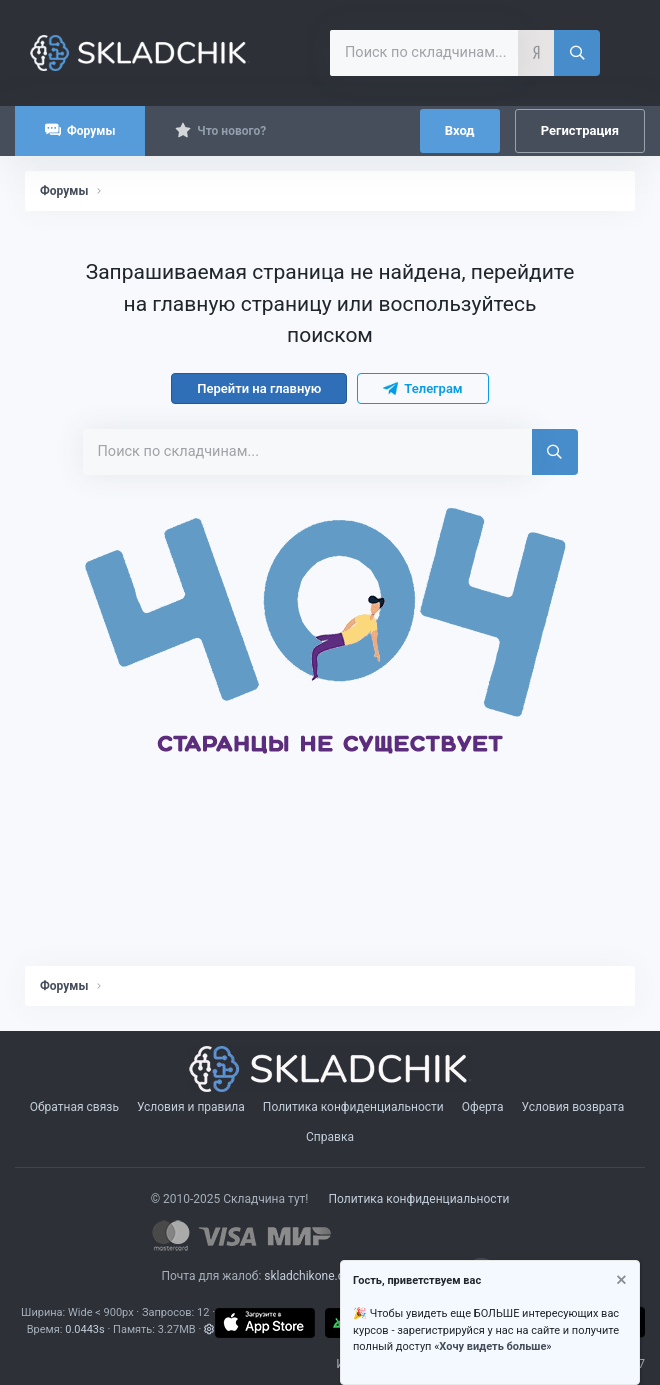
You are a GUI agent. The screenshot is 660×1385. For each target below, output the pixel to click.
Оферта (483, 1107)
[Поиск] (577, 53)
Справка (330, 1137)
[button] (209, 1329)
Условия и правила (191, 1107)
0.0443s (85, 1329)
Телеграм (422, 388)
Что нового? (231, 131)
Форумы (91, 131)
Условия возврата (573, 1107)
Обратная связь (74, 1107)
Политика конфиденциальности (353, 1107)
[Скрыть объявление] (620, 1282)
